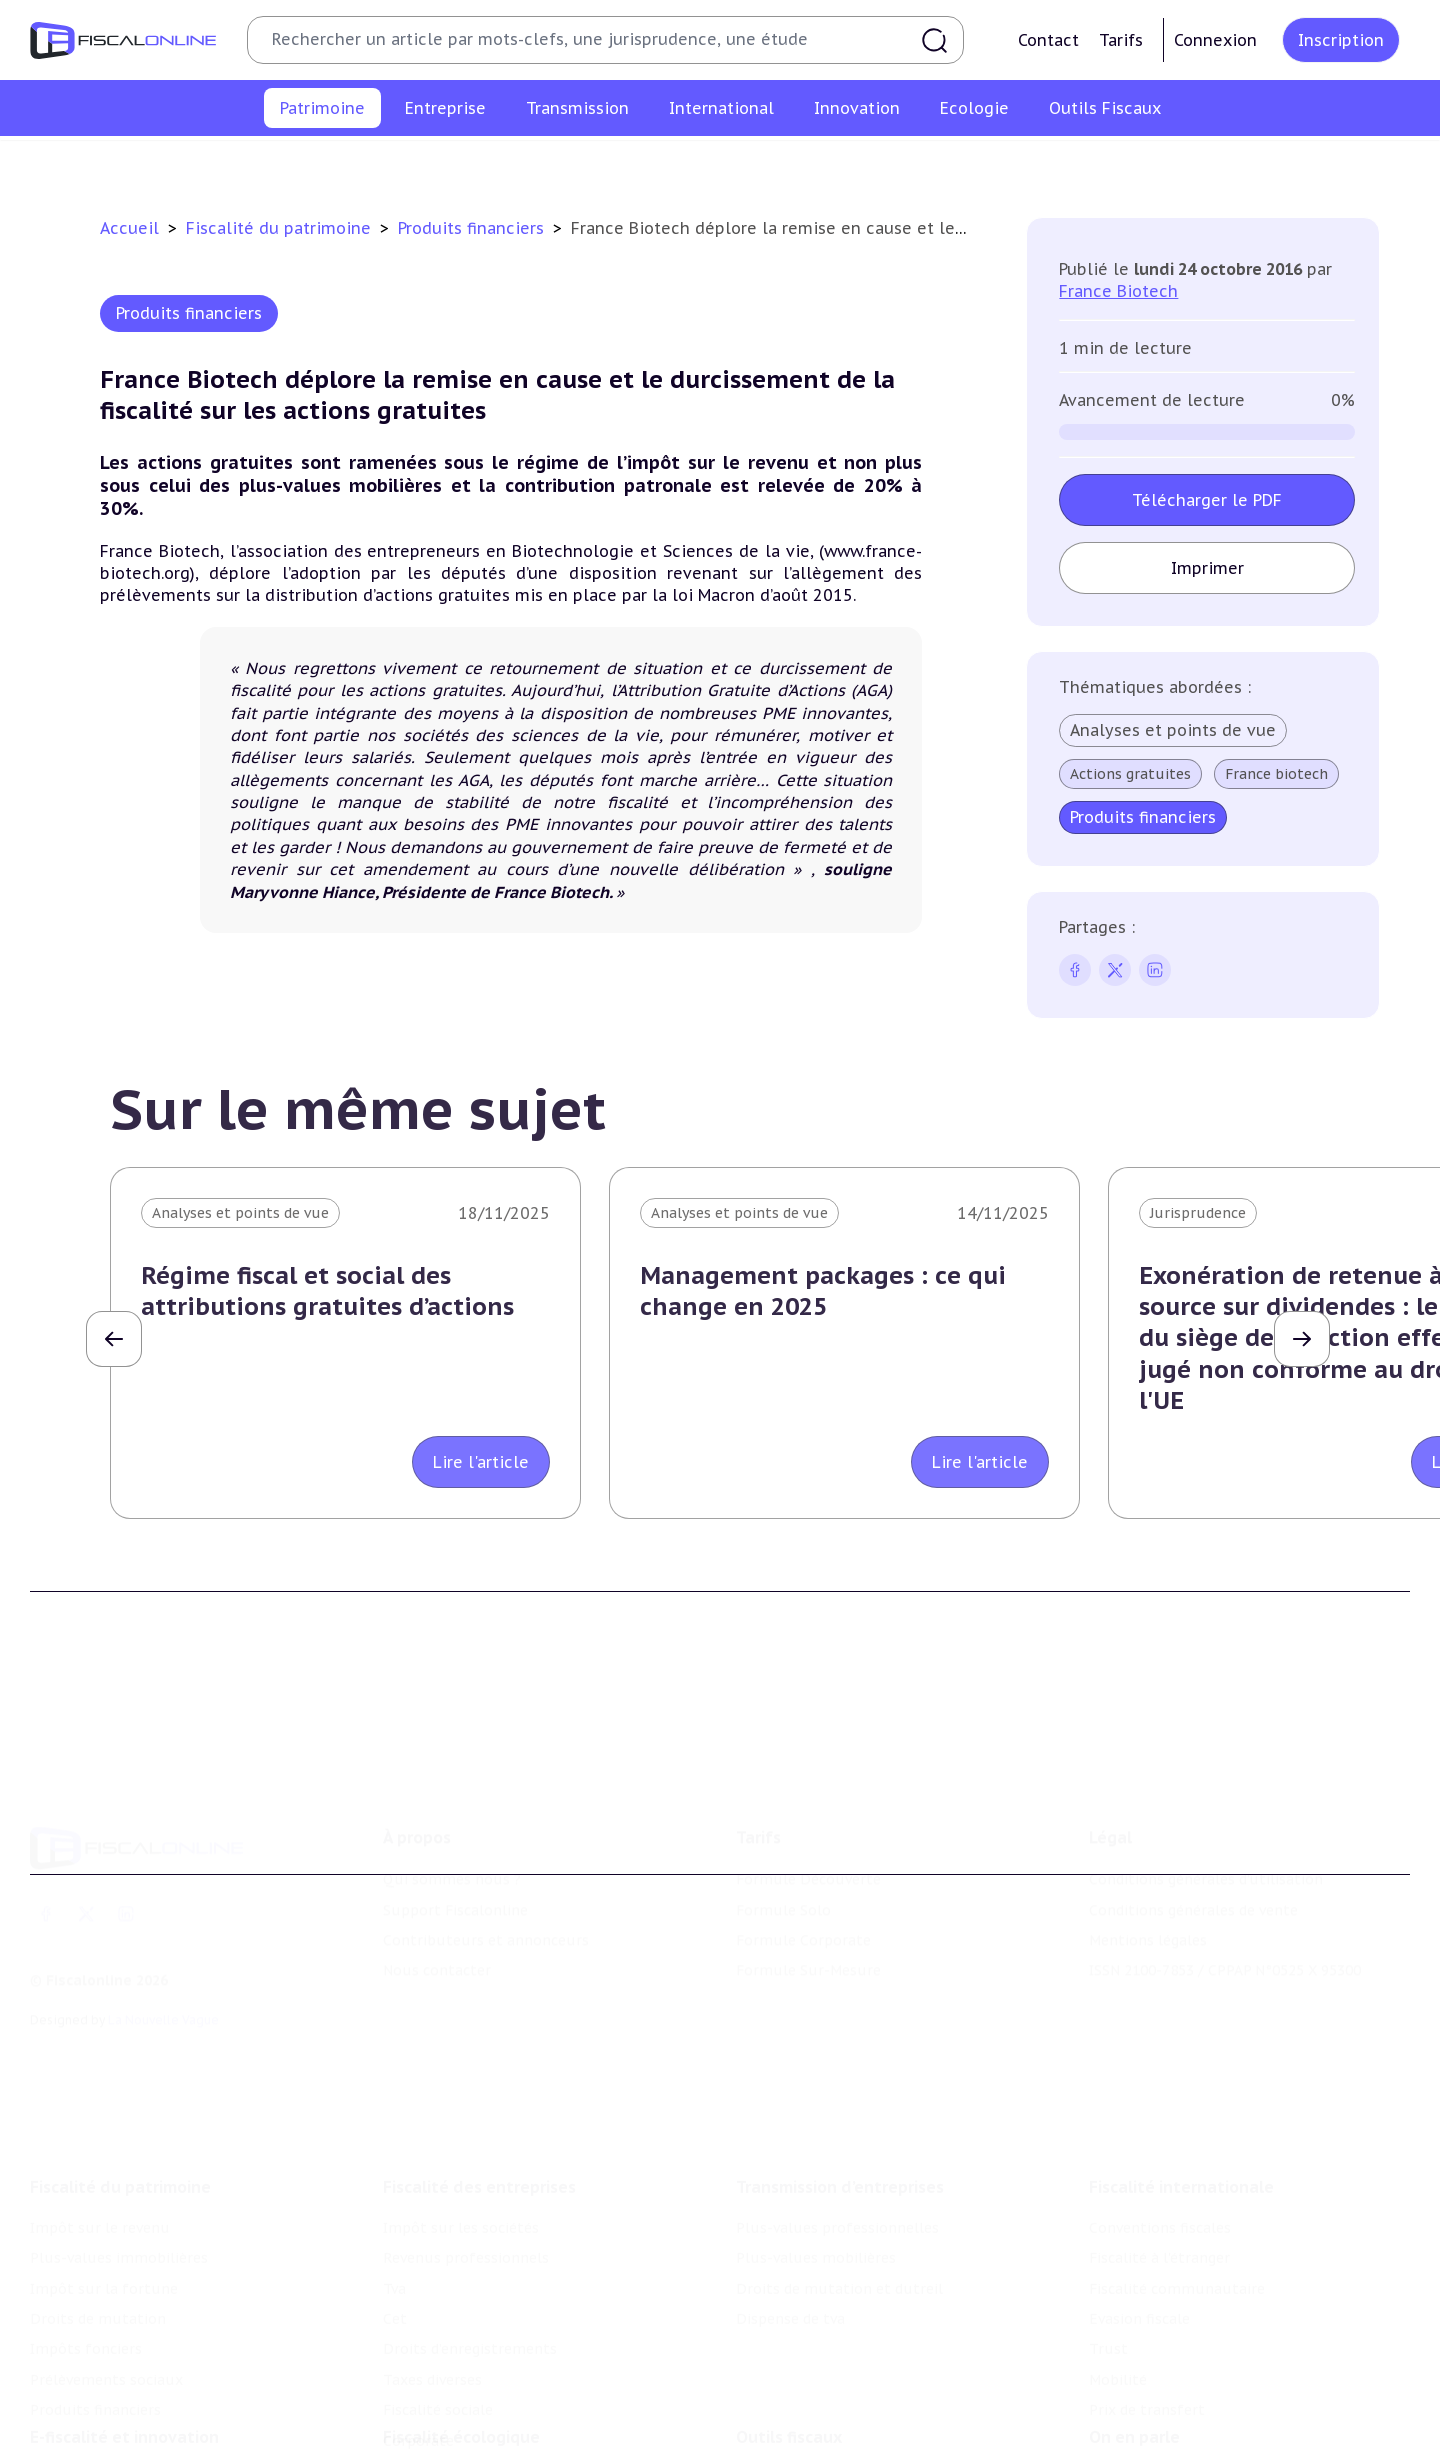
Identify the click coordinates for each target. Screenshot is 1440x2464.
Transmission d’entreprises (840, 2073)
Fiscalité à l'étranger (1159, 2144)
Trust (1108, 2235)
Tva (394, 2175)
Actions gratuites (1130, 774)
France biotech (1276, 774)
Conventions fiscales (1160, 2114)
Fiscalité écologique (461, 2348)
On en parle (1134, 2348)
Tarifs (1121, 40)
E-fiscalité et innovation (124, 2348)
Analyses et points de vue (1173, 730)
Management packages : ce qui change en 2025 (823, 1291)
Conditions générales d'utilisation (1206, 1796)
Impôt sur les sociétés (461, 2114)
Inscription (1341, 40)
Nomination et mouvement (1185, 2389)
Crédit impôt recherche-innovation (151, 2389)
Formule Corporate (803, 1857)
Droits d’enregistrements (470, 2235)
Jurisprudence (1198, 1213)
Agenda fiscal (781, 2420)
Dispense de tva (790, 2205)
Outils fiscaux (789, 2348)
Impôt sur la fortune (589, 164)
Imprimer (1207, 568)
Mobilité (1118, 2266)
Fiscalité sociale (438, 2296)
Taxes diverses (432, 2266)
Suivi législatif (786, 2450)
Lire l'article (481, 1462)
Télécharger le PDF (1207, 500)
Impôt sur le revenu (219, 164)
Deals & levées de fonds (1172, 2420)
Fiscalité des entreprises (479, 2073)
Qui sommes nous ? (452, 1796)
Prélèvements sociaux (1059, 164)
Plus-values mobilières (816, 2144)
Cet (395, 2205)
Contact (1048, 40)
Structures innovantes (108, 2420)
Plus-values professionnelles (837, 2114)
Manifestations (1142, 2450)
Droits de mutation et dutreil (839, 2175)
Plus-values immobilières (402, 164)
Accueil (129, 228)
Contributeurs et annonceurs (486, 1857)
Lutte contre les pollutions (479, 2389)
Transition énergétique (463, 2450)
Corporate (418, 2327)
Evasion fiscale (1139, 2205)
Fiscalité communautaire (1177, 2175)
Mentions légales (1148, 1857)
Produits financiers (1225, 164)
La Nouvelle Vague (163, 1936)
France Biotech (1118, 291)
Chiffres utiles (787, 2389)
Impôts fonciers (903, 164)
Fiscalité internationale (1181, 2073)
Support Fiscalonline (455, 1826)
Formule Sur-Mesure (808, 1887)
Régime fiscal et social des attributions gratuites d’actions (327, 1291)
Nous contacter (437, 1887)
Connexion (1215, 40)
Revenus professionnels (466, 2144)
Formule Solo (783, 1826)
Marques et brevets (97, 2450)
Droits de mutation (755, 164)
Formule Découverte (808, 1796)
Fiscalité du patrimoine (281, 228)
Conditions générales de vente (1193, 1826)
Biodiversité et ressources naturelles (511, 2420)
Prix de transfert (1147, 2296)
